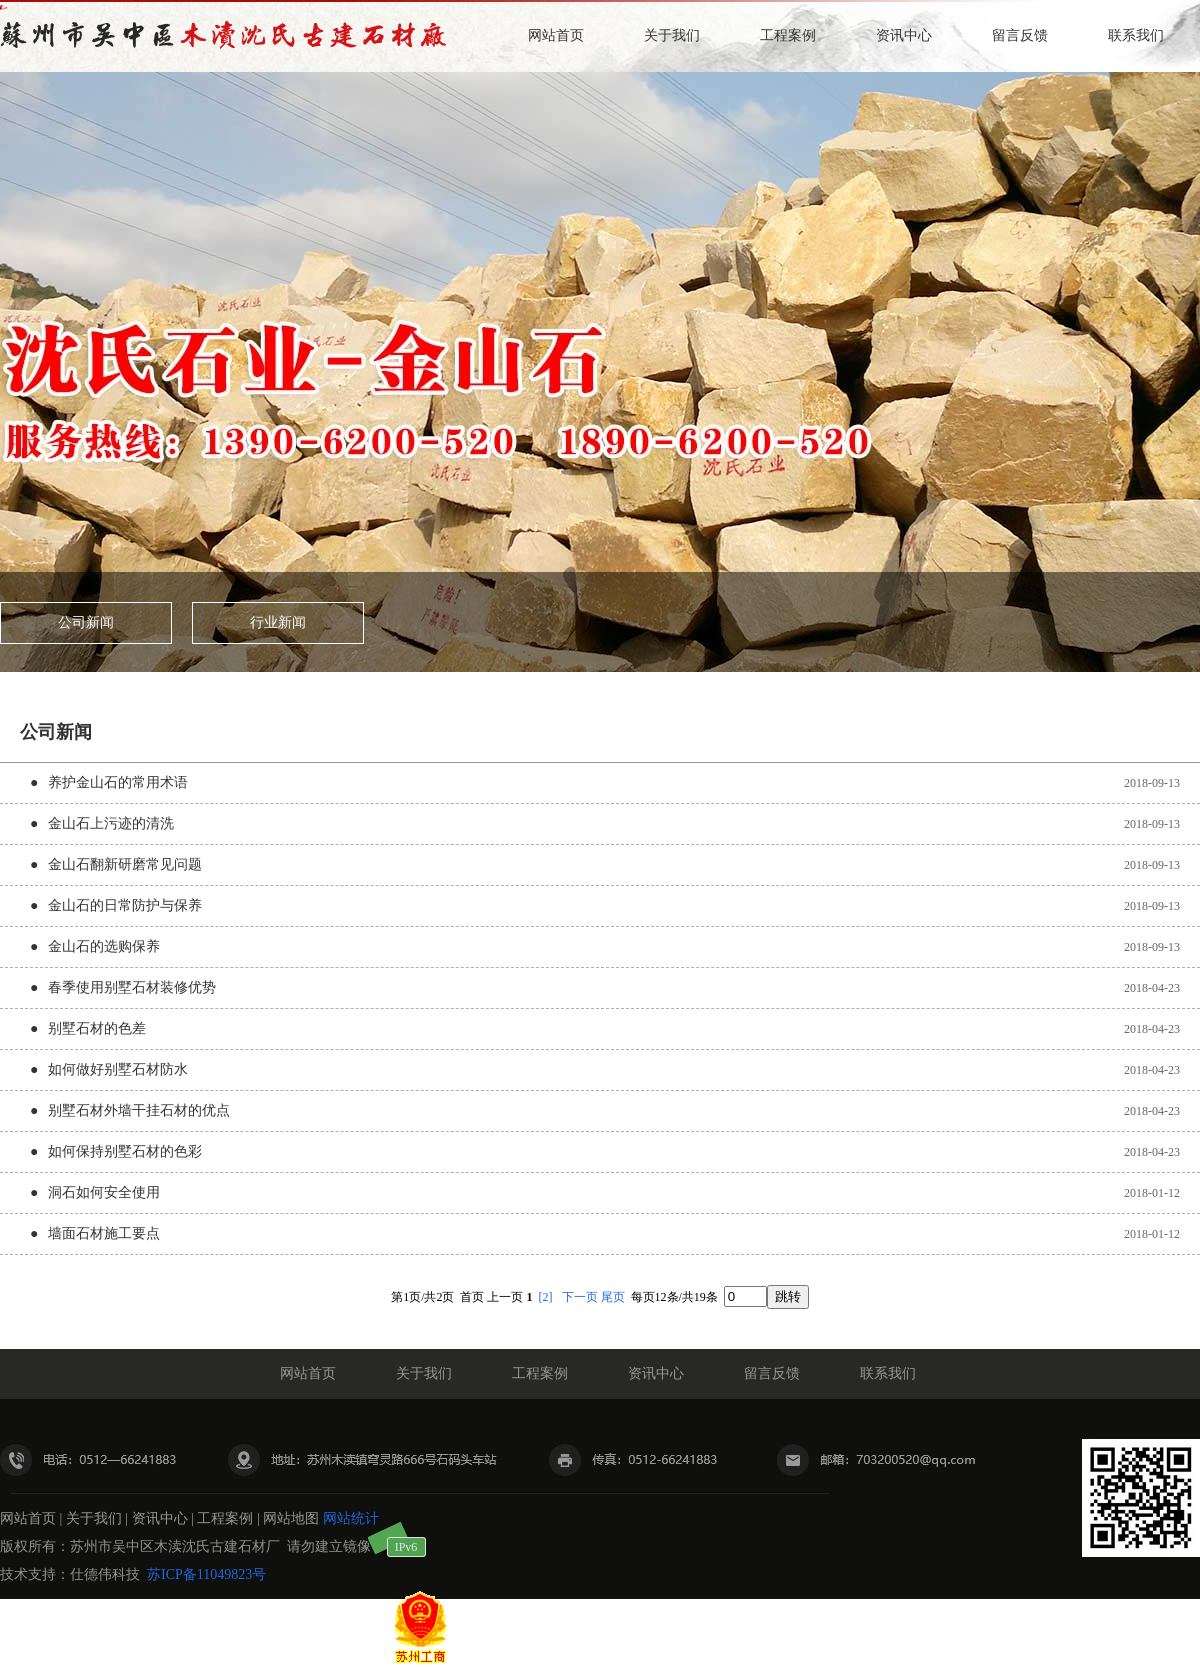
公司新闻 (86, 622)
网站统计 (351, 1518)
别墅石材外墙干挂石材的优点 (139, 1110)
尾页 (613, 1297)
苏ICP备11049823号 (206, 1574)
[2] (546, 1297)
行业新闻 (278, 622)
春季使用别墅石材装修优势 (132, 987)
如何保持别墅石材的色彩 (125, 1151)
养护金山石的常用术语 (118, 782)
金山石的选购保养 (104, 946)
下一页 (580, 1297)
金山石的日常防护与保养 (125, 905)
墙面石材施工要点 (104, 1233)
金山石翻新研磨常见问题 (125, 864)
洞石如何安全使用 (104, 1192)
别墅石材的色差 (97, 1028)
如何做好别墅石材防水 (118, 1069)
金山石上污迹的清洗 (111, 823)
